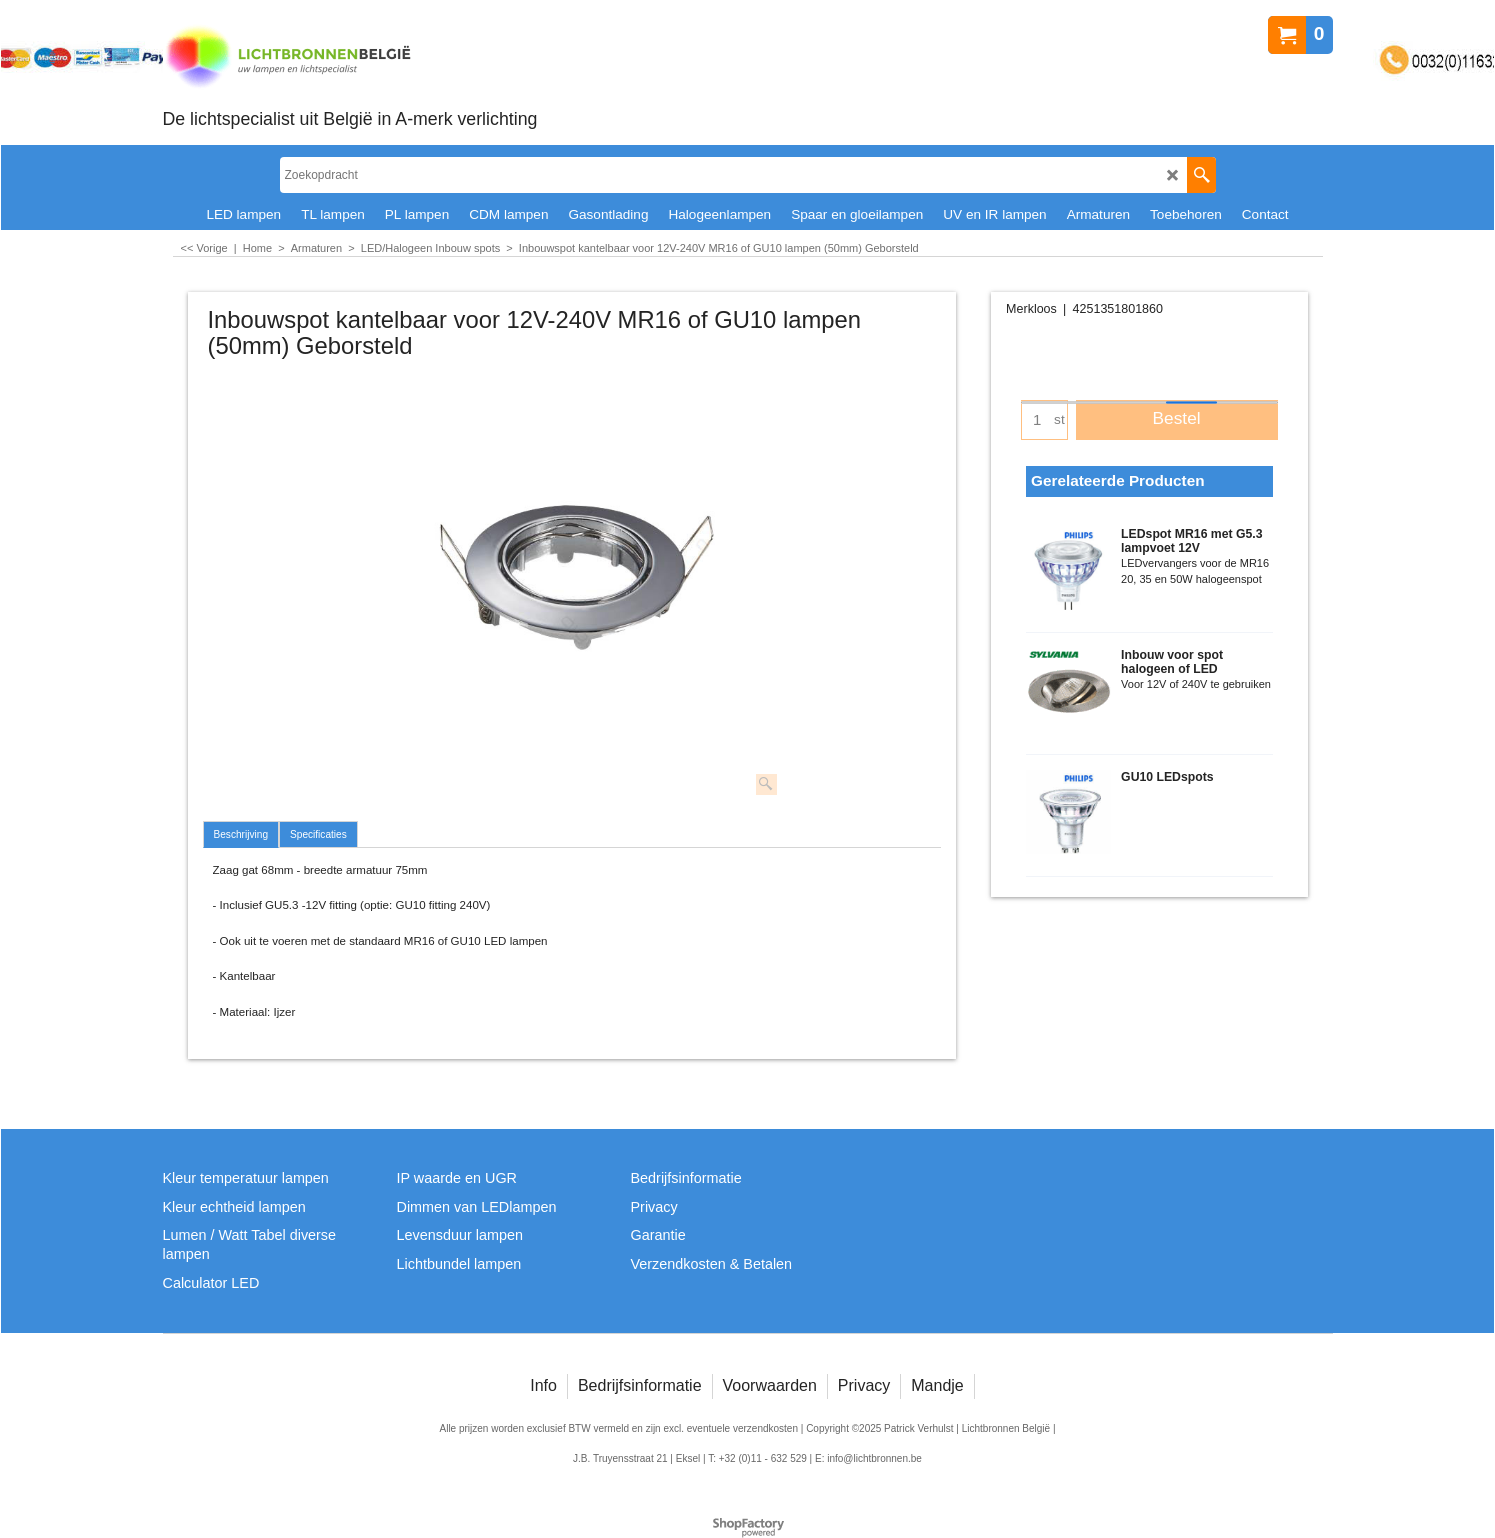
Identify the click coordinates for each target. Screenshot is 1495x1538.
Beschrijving (241, 834)
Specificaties (318, 834)
